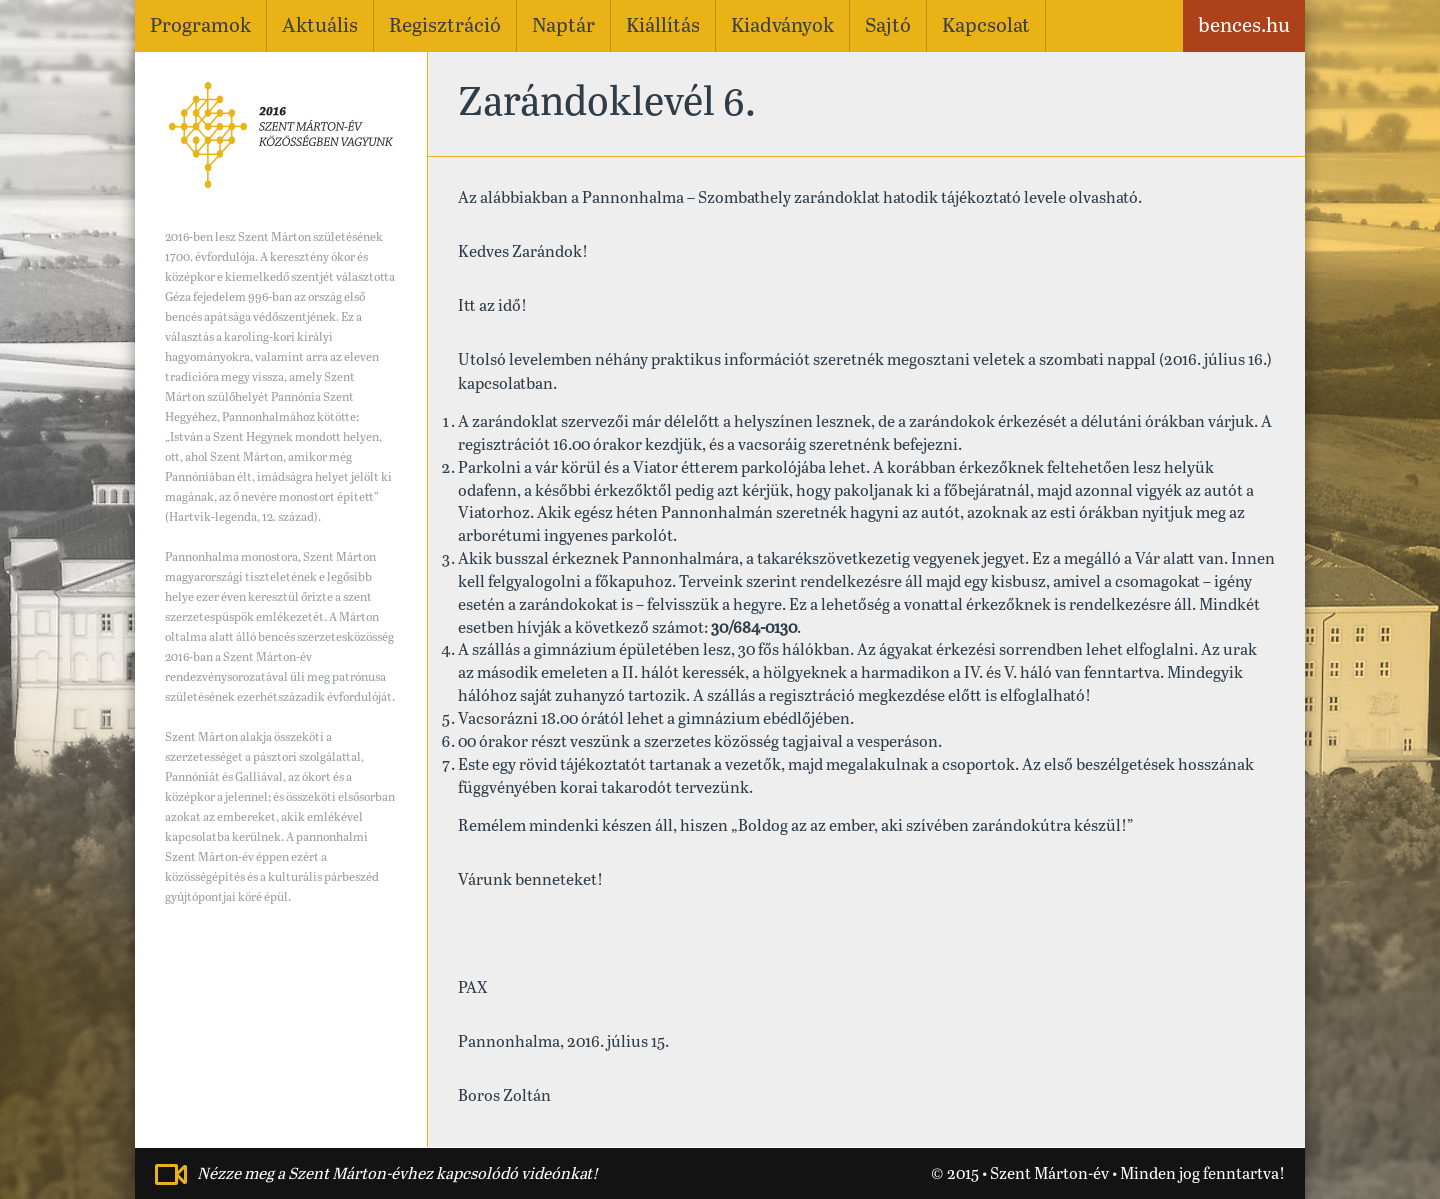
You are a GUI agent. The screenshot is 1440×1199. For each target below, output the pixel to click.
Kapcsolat (986, 26)
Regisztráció (445, 26)
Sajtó (888, 26)
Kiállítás (663, 26)
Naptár (563, 26)
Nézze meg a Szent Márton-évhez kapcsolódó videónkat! (397, 1174)
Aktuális (320, 26)
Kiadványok (782, 26)
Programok (200, 26)
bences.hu (1244, 26)
